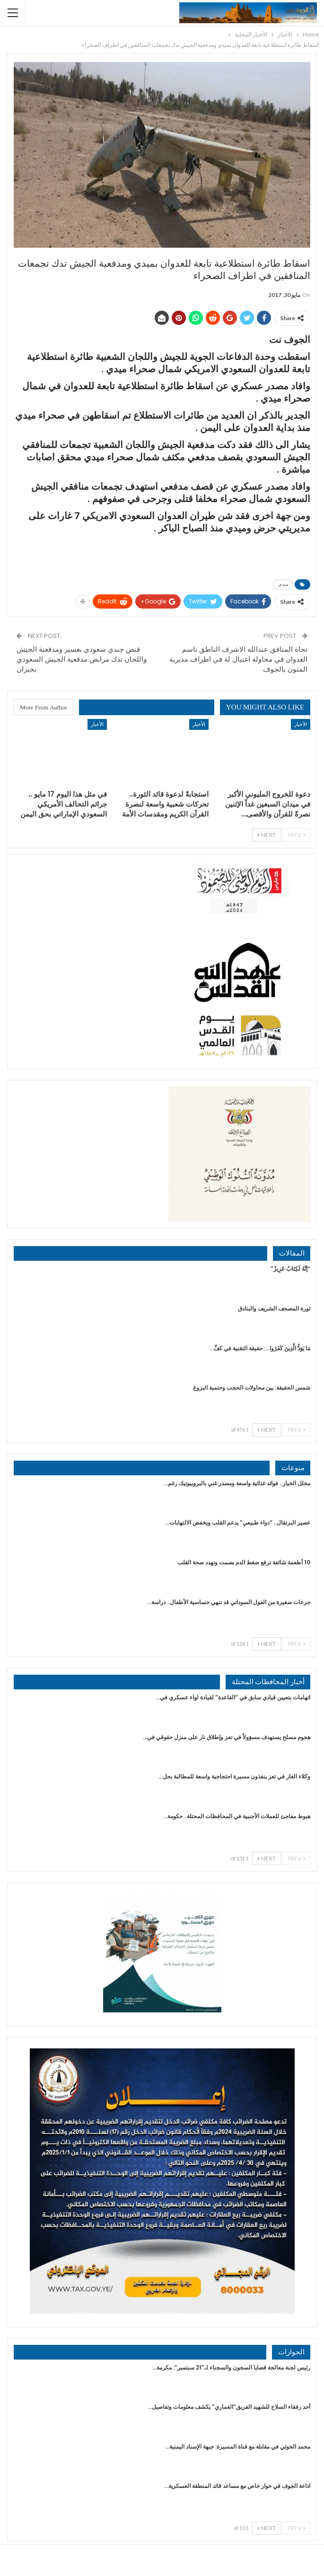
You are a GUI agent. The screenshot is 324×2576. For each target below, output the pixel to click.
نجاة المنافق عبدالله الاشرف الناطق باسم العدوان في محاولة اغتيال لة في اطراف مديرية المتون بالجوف (238, 659)
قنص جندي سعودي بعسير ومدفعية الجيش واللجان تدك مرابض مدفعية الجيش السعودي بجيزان (82, 659)
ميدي (283, 584)
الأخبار (300, 724)
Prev (296, 834)
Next (266, 834)
